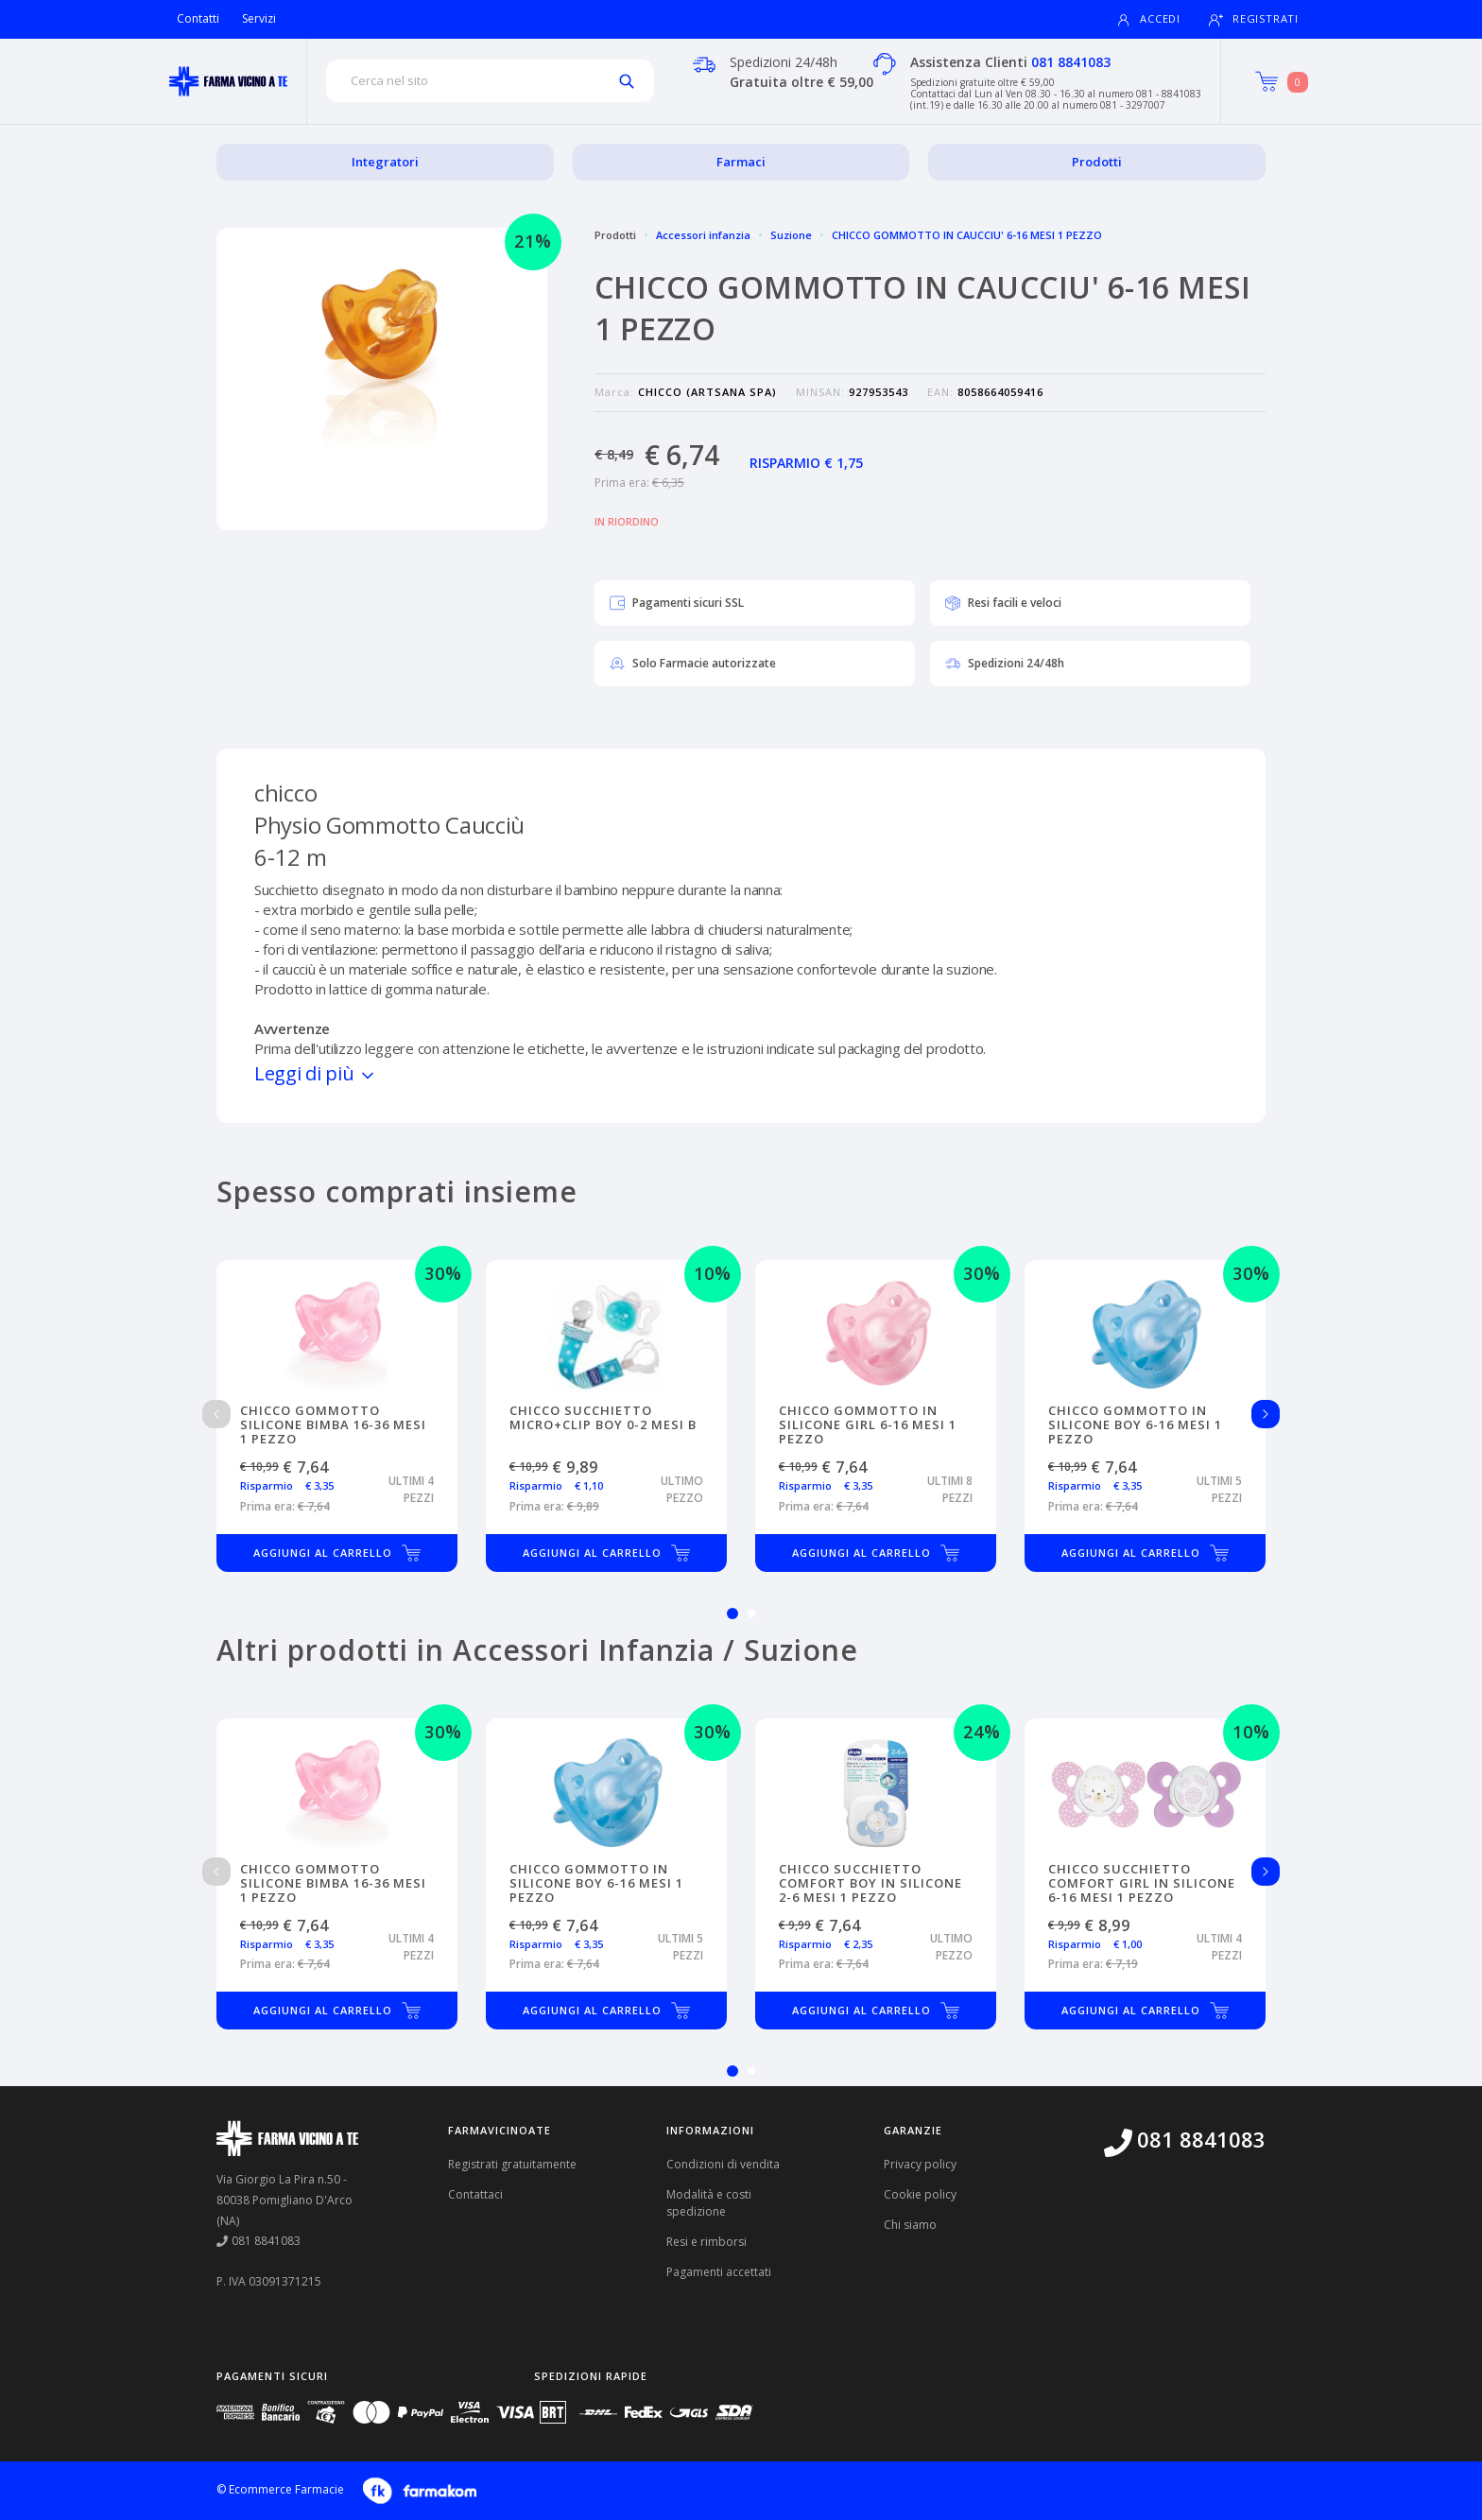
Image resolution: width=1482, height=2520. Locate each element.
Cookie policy (920, 2194)
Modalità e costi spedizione (708, 2202)
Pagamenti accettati (718, 2272)
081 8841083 (1071, 62)
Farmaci (741, 161)
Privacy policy (920, 2164)
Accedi (1148, 19)
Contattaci (475, 2194)
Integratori (385, 161)
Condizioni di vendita (723, 2164)
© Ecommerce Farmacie (280, 2489)
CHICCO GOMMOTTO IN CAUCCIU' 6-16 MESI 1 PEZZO (967, 235)
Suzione (791, 235)
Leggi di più (315, 1073)
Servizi (259, 18)
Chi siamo (910, 2225)
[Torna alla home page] (228, 81)
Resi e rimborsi (706, 2242)
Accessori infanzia (703, 235)
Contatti (198, 18)
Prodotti (1097, 161)
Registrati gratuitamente (512, 2164)
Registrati (1254, 19)
